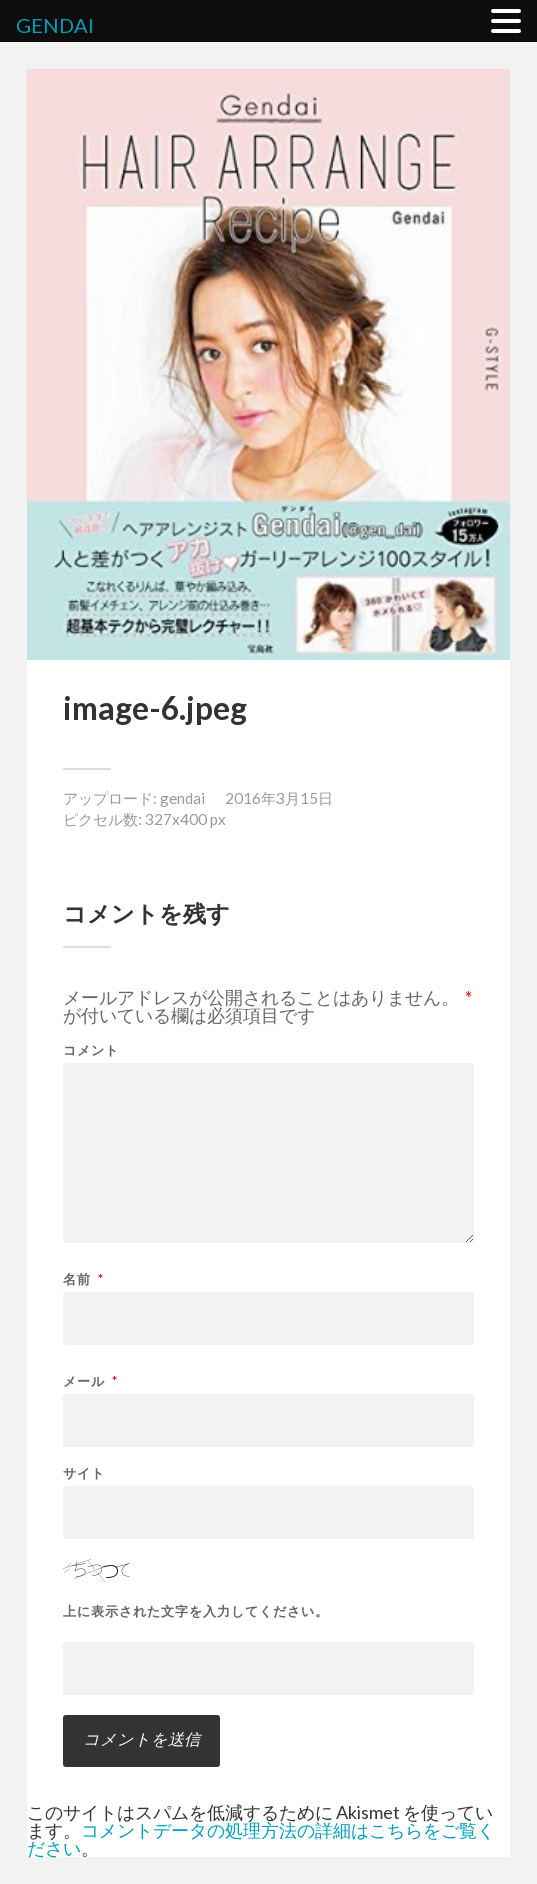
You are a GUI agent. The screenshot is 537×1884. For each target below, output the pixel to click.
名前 (83, 1279)
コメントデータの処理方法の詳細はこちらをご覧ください (261, 1839)
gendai (182, 798)
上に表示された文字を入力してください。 (196, 1611)
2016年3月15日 (279, 798)
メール (90, 1381)
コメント (91, 1050)
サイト (84, 1473)
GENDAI (55, 25)
